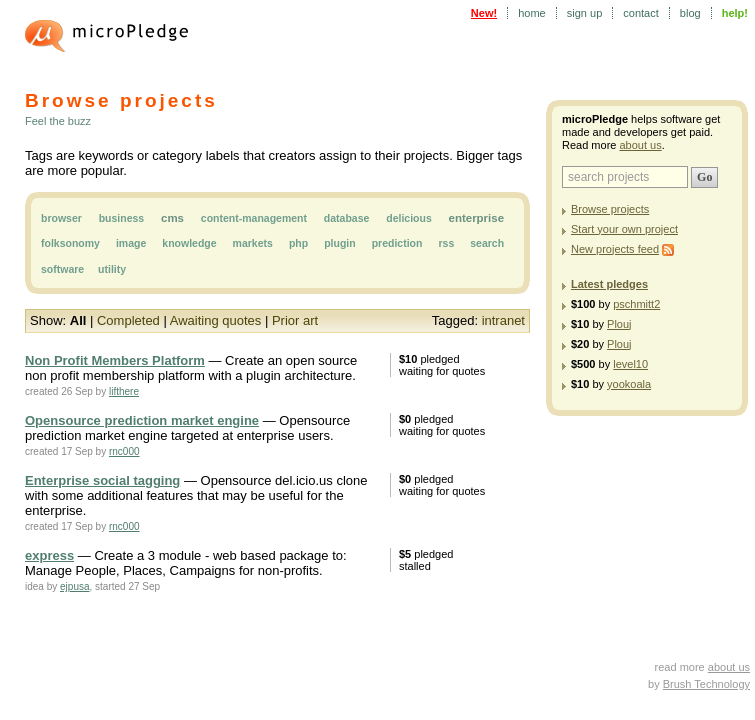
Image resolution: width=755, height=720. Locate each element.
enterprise (476, 218)
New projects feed (615, 249)
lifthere (124, 391)
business (122, 218)
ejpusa (74, 586)
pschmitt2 (636, 304)
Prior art (295, 320)
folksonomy (70, 243)
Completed (128, 320)
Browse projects (610, 209)
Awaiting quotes (216, 320)
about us (640, 145)
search (487, 243)
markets (253, 243)
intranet (503, 320)
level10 (630, 364)
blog (690, 13)
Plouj (619, 324)
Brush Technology (706, 684)
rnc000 (124, 451)
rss (446, 243)
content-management (254, 218)
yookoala (629, 384)
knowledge (189, 243)
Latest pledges (609, 284)
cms (172, 218)
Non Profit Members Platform (115, 360)
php (298, 243)
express (49, 555)
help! (735, 13)
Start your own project (624, 229)
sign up (584, 13)
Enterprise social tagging (102, 480)
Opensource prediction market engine (142, 420)
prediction (397, 243)
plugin (340, 243)
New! (484, 13)
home (532, 13)
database (347, 218)
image (131, 243)
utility (112, 269)
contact (640, 13)
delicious (409, 218)
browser (61, 218)
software (62, 269)
